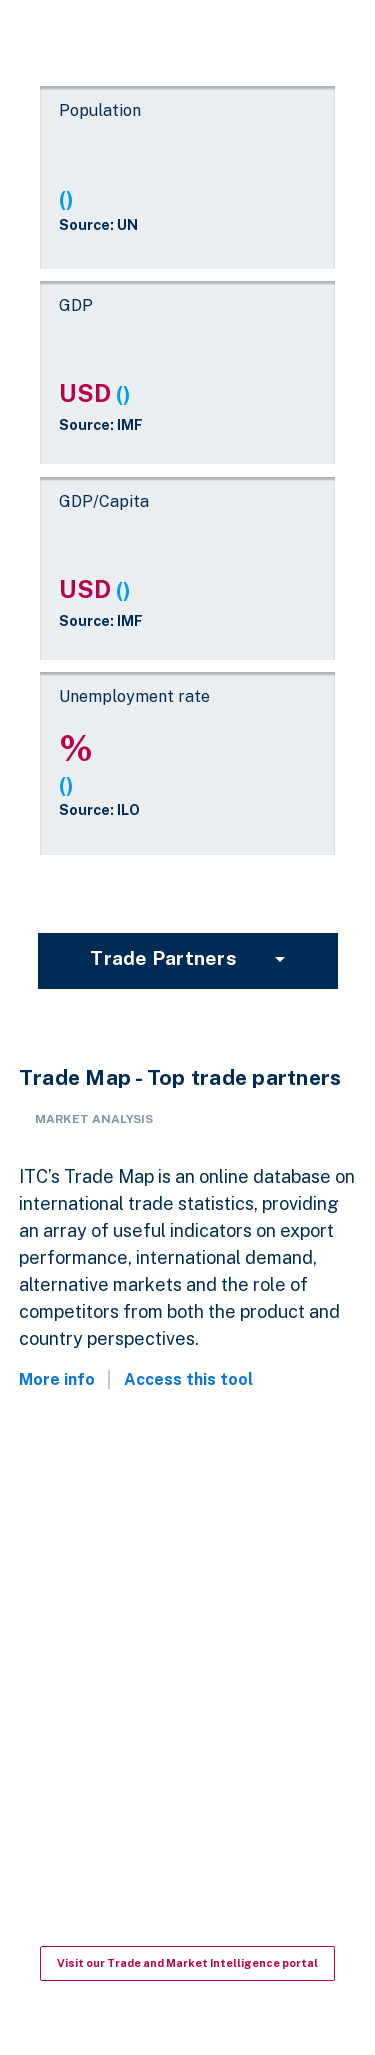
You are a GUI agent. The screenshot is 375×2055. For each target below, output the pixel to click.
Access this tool (188, 1379)
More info (57, 1379)
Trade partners (163, 958)
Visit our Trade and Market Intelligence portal (187, 1963)
